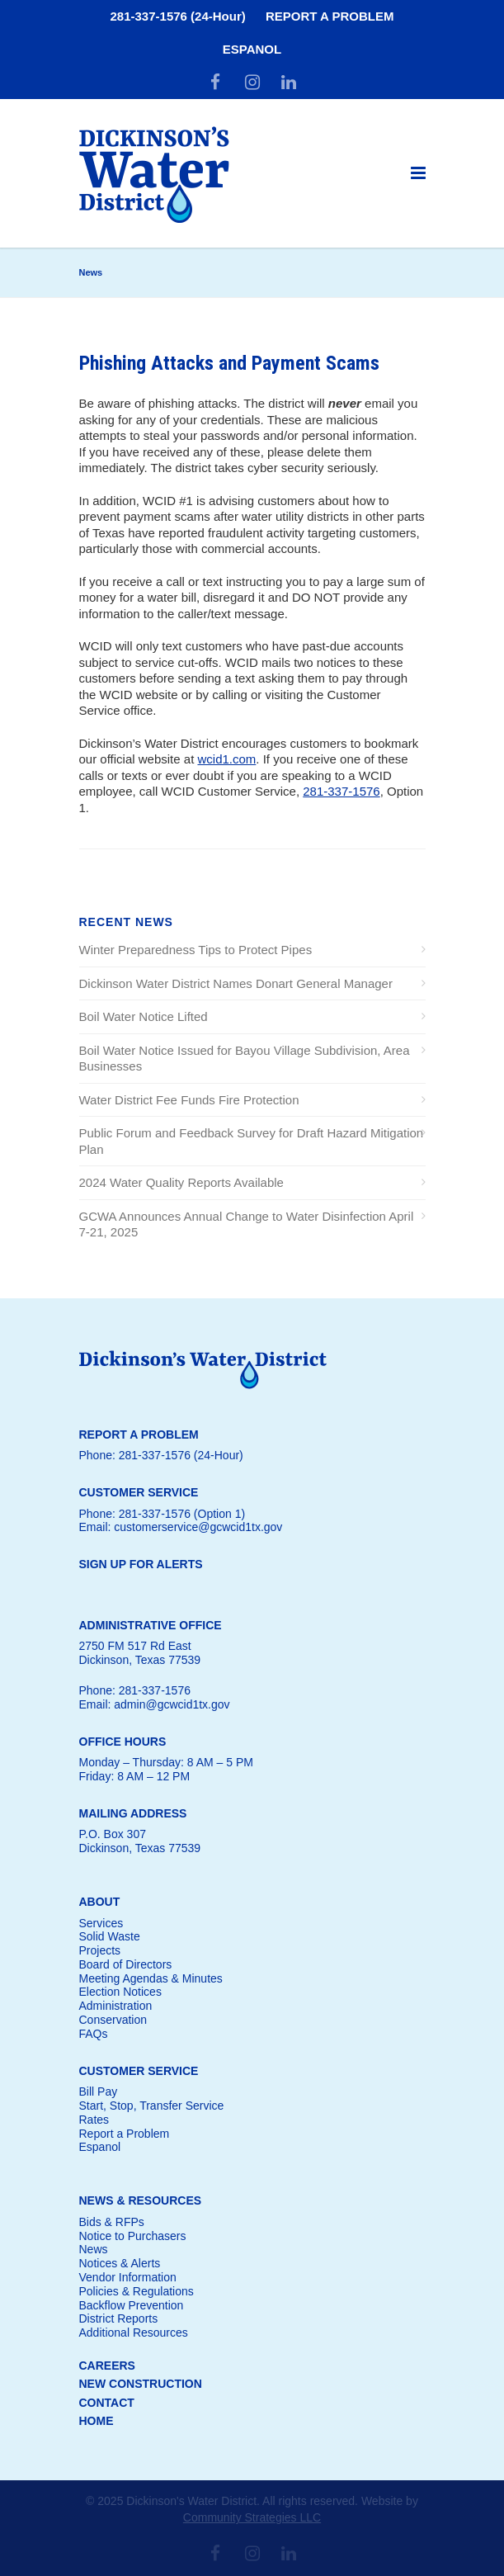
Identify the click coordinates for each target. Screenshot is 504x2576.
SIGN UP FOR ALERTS (141, 1564)
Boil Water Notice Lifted (143, 1016)
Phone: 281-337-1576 (135, 1690)
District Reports (118, 2318)
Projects (100, 1950)
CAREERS (107, 2365)
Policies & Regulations (136, 2291)
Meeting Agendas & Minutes (151, 1978)
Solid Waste (109, 1936)
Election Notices (120, 1991)
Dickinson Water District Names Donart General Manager (236, 983)
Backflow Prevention (131, 2305)
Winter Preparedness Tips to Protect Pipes (196, 950)
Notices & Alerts (120, 2263)
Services (101, 1923)
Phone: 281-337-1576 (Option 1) (162, 1513)
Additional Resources (133, 2332)
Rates (94, 2119)
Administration (116, 2005)
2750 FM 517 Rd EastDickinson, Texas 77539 (140, 1652)
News (93, 2249)
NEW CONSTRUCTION (140, 2383)
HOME (96, 2420)
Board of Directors (125, 1964)
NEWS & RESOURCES (140, 2200)
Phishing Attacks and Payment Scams (229, 363)
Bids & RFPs (111, 2222)
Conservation (113, 2019)
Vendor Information (128, 2277)
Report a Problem (124, 2133)
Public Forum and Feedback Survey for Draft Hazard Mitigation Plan (251, 1141)
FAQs (93, 2033)
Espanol (100, 2146)
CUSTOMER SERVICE (139, 2070)
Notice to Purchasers (132, 2236)
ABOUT (99, 1901)
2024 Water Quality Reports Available (181, 1182)
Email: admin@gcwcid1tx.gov (154, 1704)
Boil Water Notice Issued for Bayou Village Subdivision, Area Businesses (244, 1058)
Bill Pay (98, 2091)
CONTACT (106, 2402)
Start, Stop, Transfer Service (151, 2105)
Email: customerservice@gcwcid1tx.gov (181, 1527)
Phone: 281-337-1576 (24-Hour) (161, 1455)
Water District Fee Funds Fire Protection (189, 1100)
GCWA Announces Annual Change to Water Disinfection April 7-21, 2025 (246, 1224)
